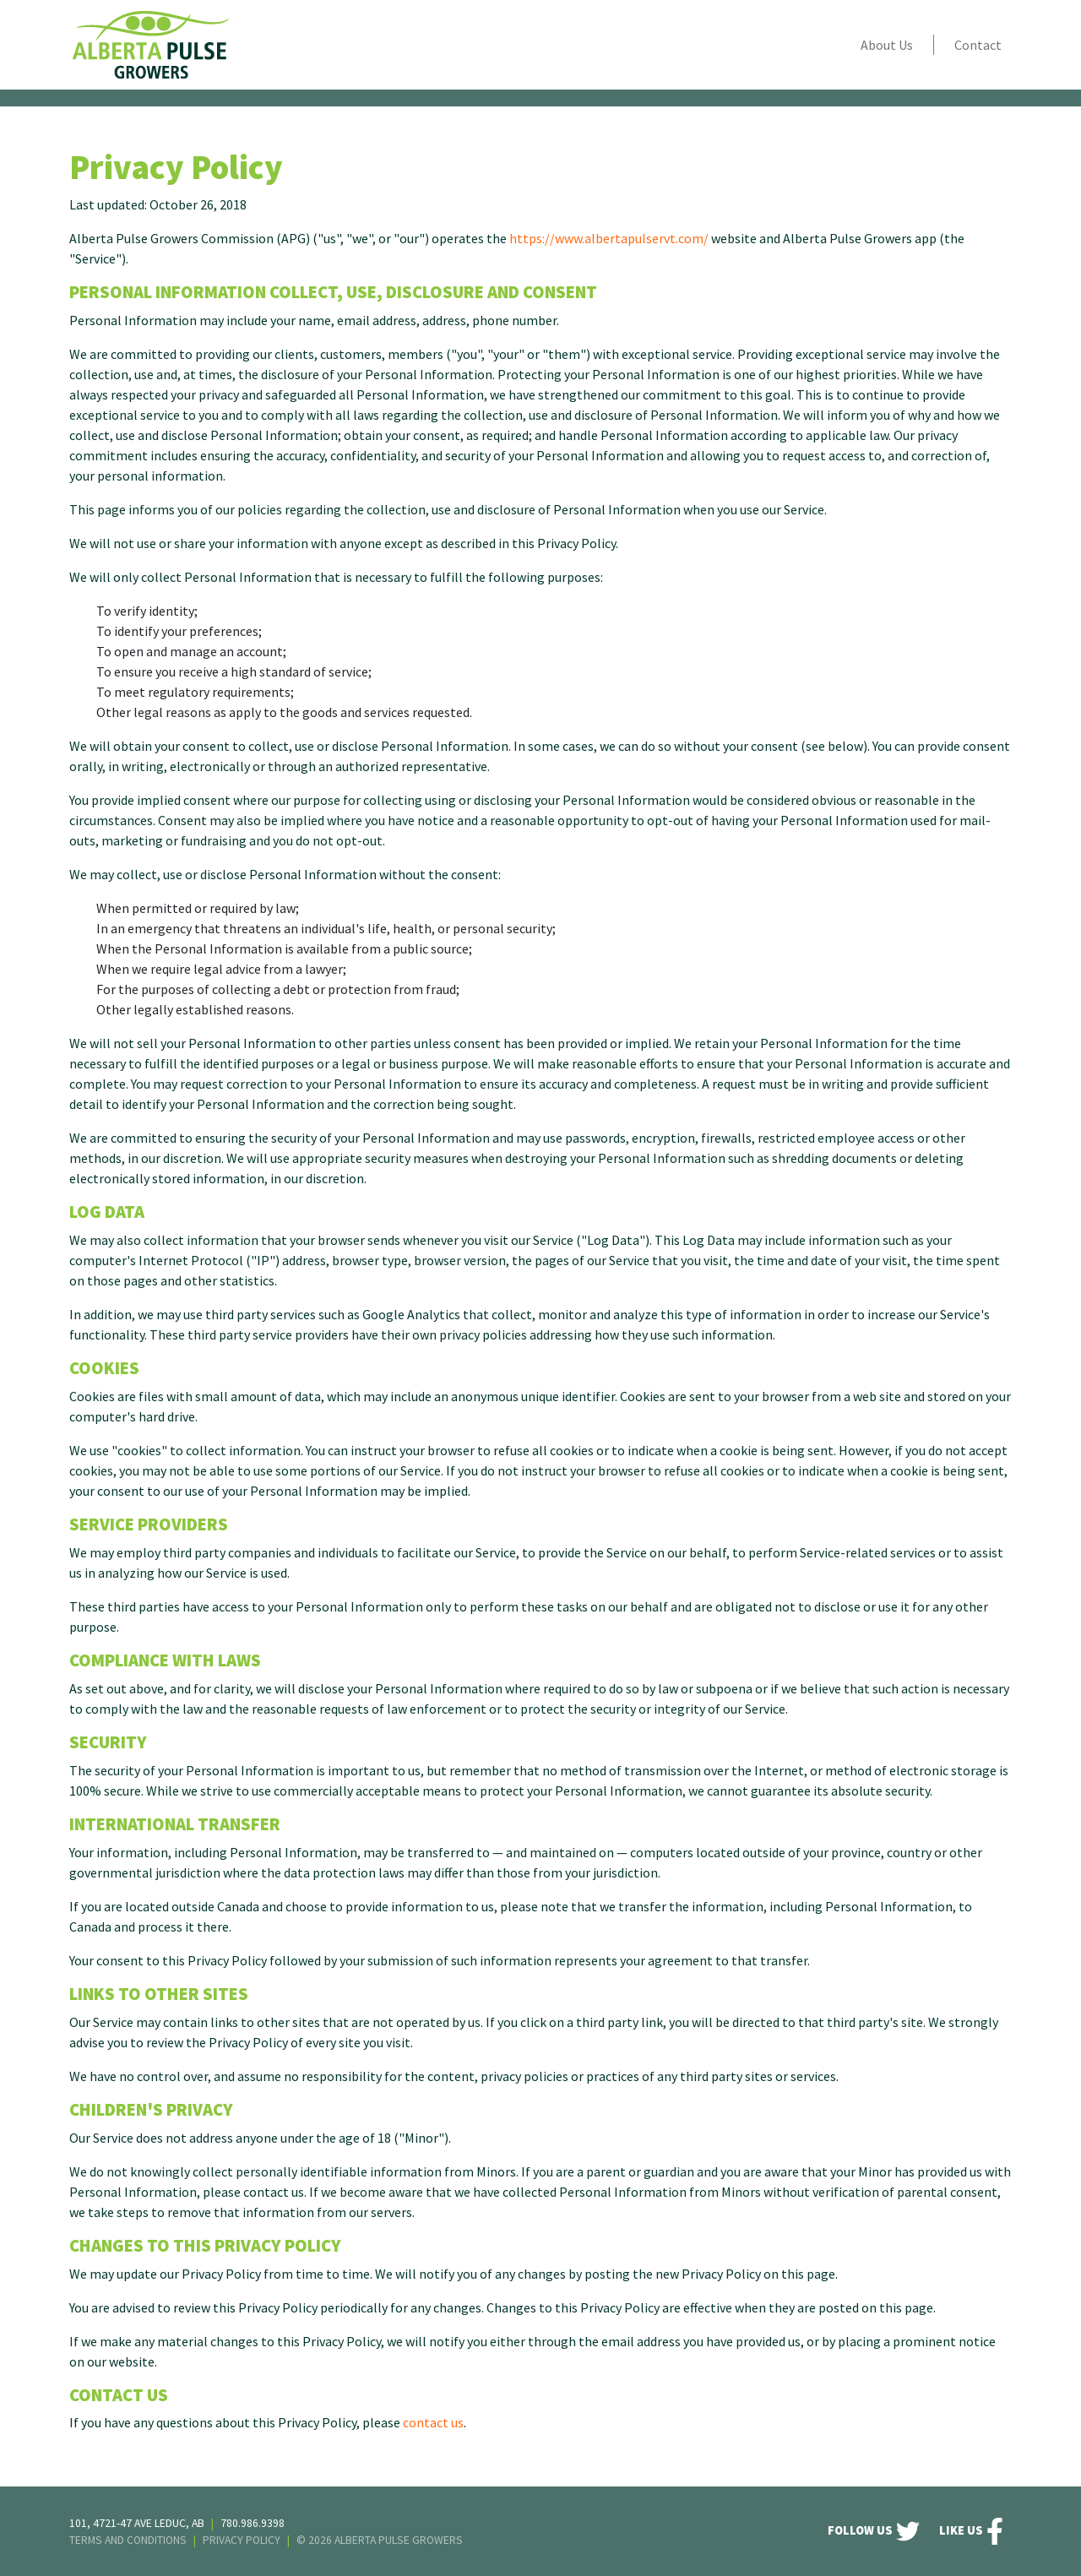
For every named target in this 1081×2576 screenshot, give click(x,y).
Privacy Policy (241, 2540)
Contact (978, 44)
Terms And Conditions (128, 2540)
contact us (433, 2422)
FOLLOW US (874, 2530)
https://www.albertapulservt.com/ (609, 238)
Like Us (971, 2530)
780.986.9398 (252, 2523)
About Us (887, 44)
